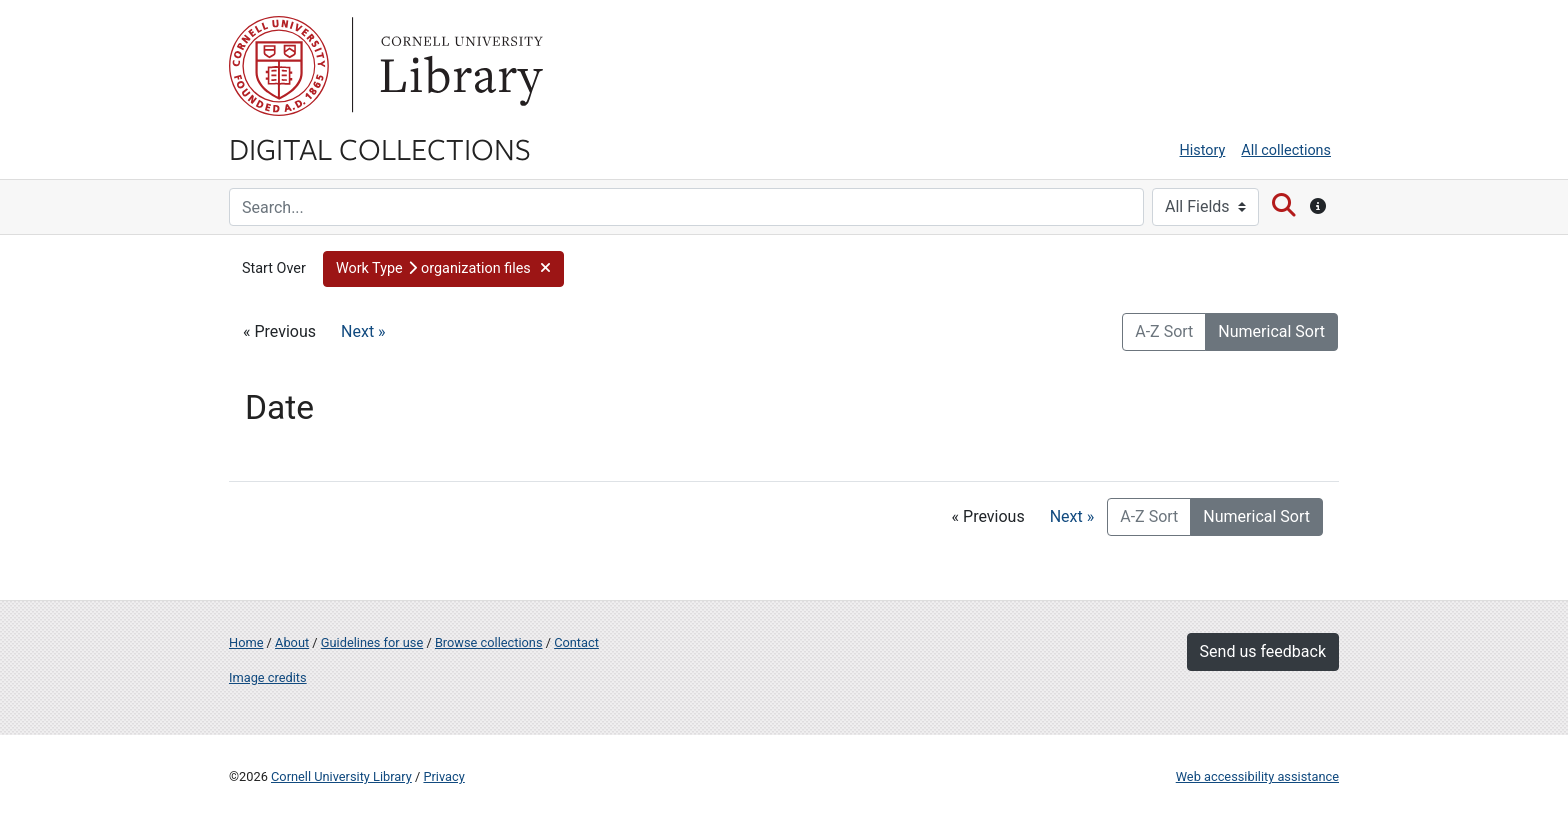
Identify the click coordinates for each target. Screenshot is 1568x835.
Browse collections (489, 642)
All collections (1286, 150)
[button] (443, 269)
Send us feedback (1263, 651)
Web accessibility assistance (1257, 776)
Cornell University (279, 66)
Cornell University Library (341, 776)
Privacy (443, 776)
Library (459, 66)
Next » (363, 331)
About (292, 642)
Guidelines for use (372, 642)
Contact (576, 642)
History (1203, 150)
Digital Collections (380, 148)
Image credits (268, 677)
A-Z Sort (1164, 331)
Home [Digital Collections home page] (246, 642)
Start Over (274, 268)
